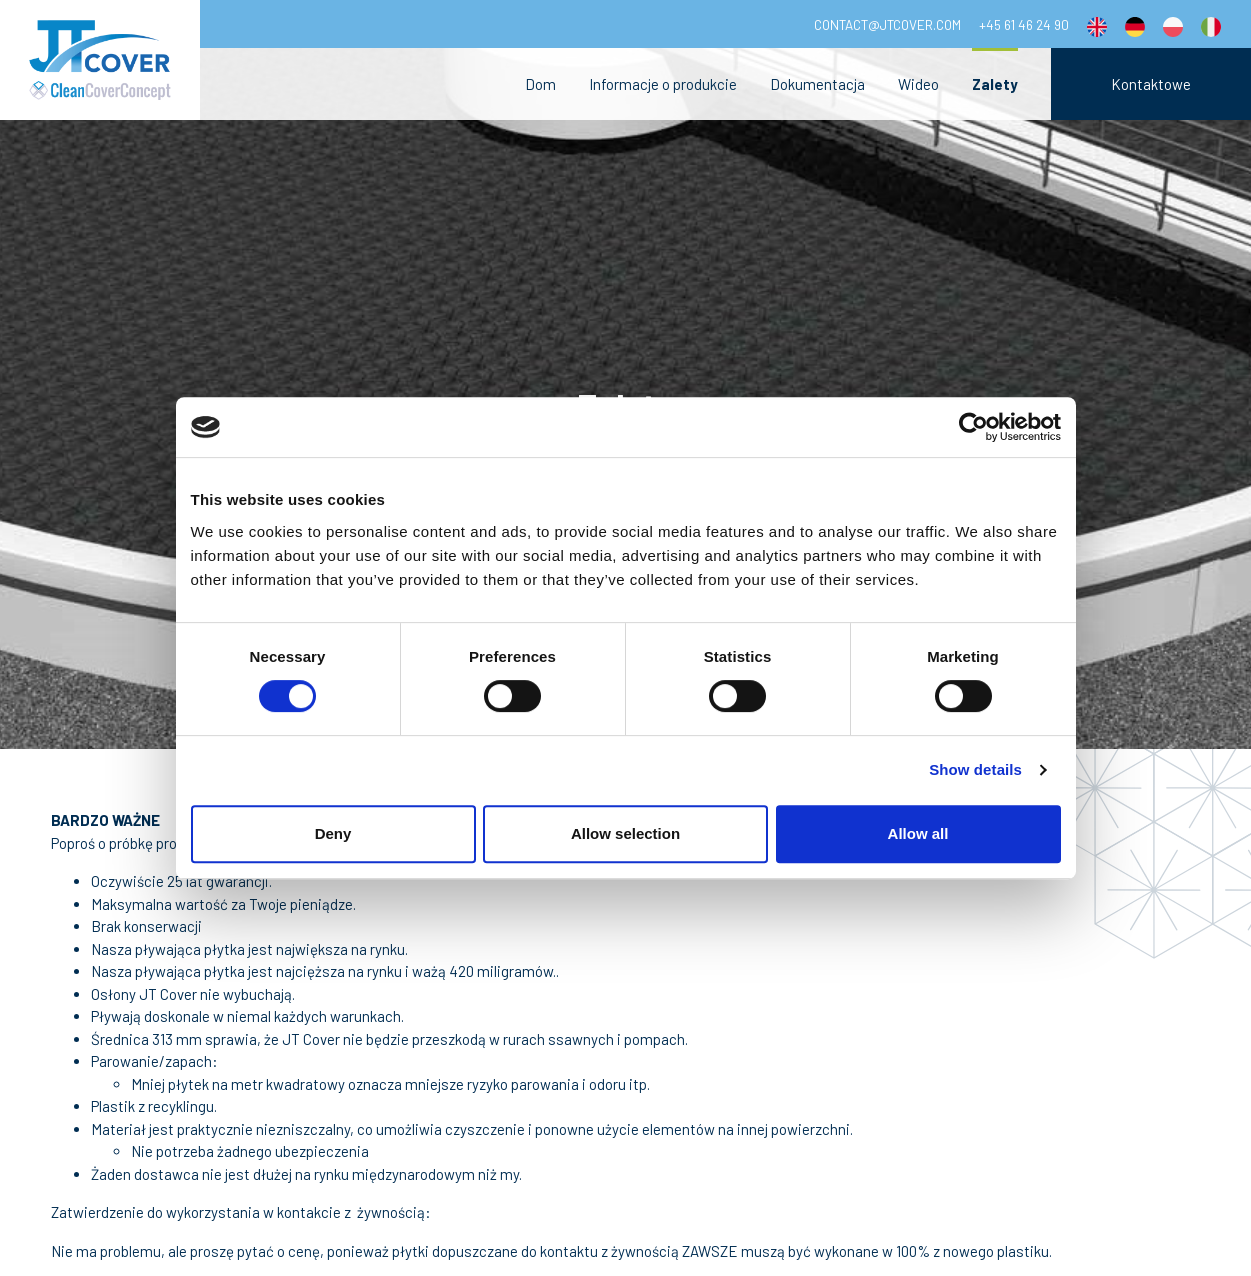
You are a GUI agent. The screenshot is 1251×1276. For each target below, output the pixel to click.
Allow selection (625, 833)
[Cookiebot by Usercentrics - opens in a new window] (973, 427)
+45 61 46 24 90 (1024, 24)
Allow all (918, 833)
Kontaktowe (1151, 84)
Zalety (995, 84)
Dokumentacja (817, 84)
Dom (540, 84)
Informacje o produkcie (663, 84)
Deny (333, 833)
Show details (975, 769)
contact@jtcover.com (887, 24)
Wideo (918, 84)
